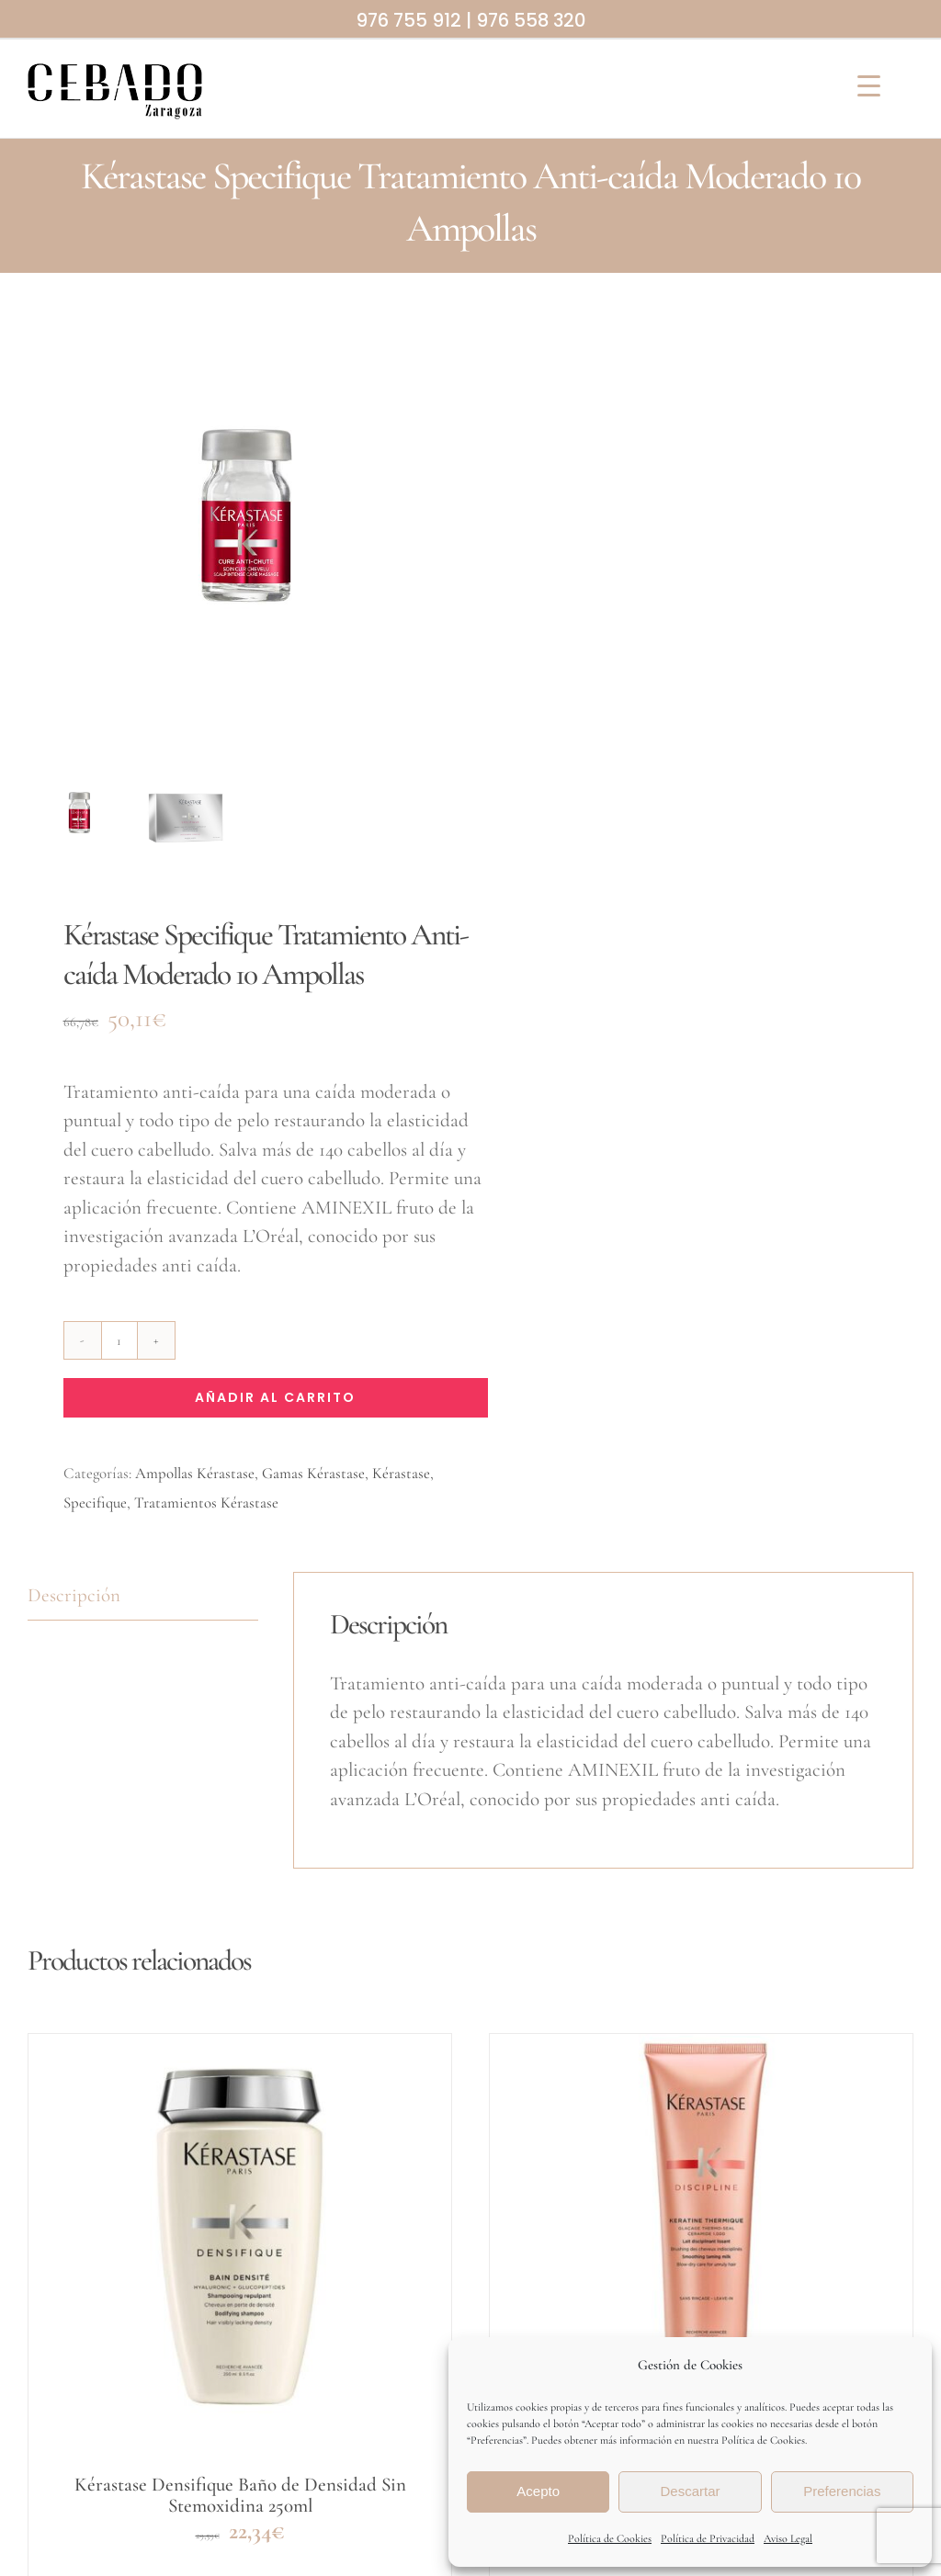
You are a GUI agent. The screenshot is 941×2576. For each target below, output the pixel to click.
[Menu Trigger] (869, 85)
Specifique (95, 1502)
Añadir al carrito (275, 1397)
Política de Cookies (610, 2538)
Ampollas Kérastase (195, 1473)
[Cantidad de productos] (119, 1340)
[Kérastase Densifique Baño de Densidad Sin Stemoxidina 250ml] (239, 2245)
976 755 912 (408, 20)
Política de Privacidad (707, 2538)
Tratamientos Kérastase (206, 1502)
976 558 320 (530, 20)
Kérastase (401, 1473)
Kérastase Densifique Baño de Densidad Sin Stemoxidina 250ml (240, 2495)
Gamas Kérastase (313, 1473)
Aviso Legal (788, 2538)
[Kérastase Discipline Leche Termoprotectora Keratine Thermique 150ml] (701, 2245)
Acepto (538, 2491)
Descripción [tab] (74, 1595)
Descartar (690, 2491)
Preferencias (841, 2491)
